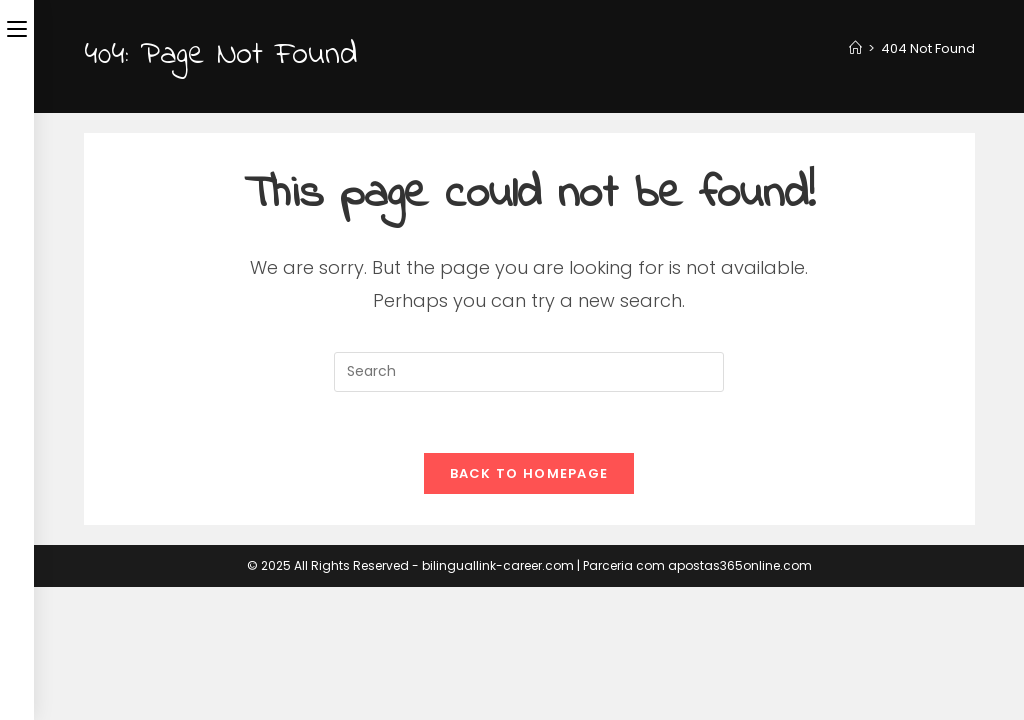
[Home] (855, 48)
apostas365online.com (740, 565)
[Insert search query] (529, 372)
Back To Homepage (529, 473)
